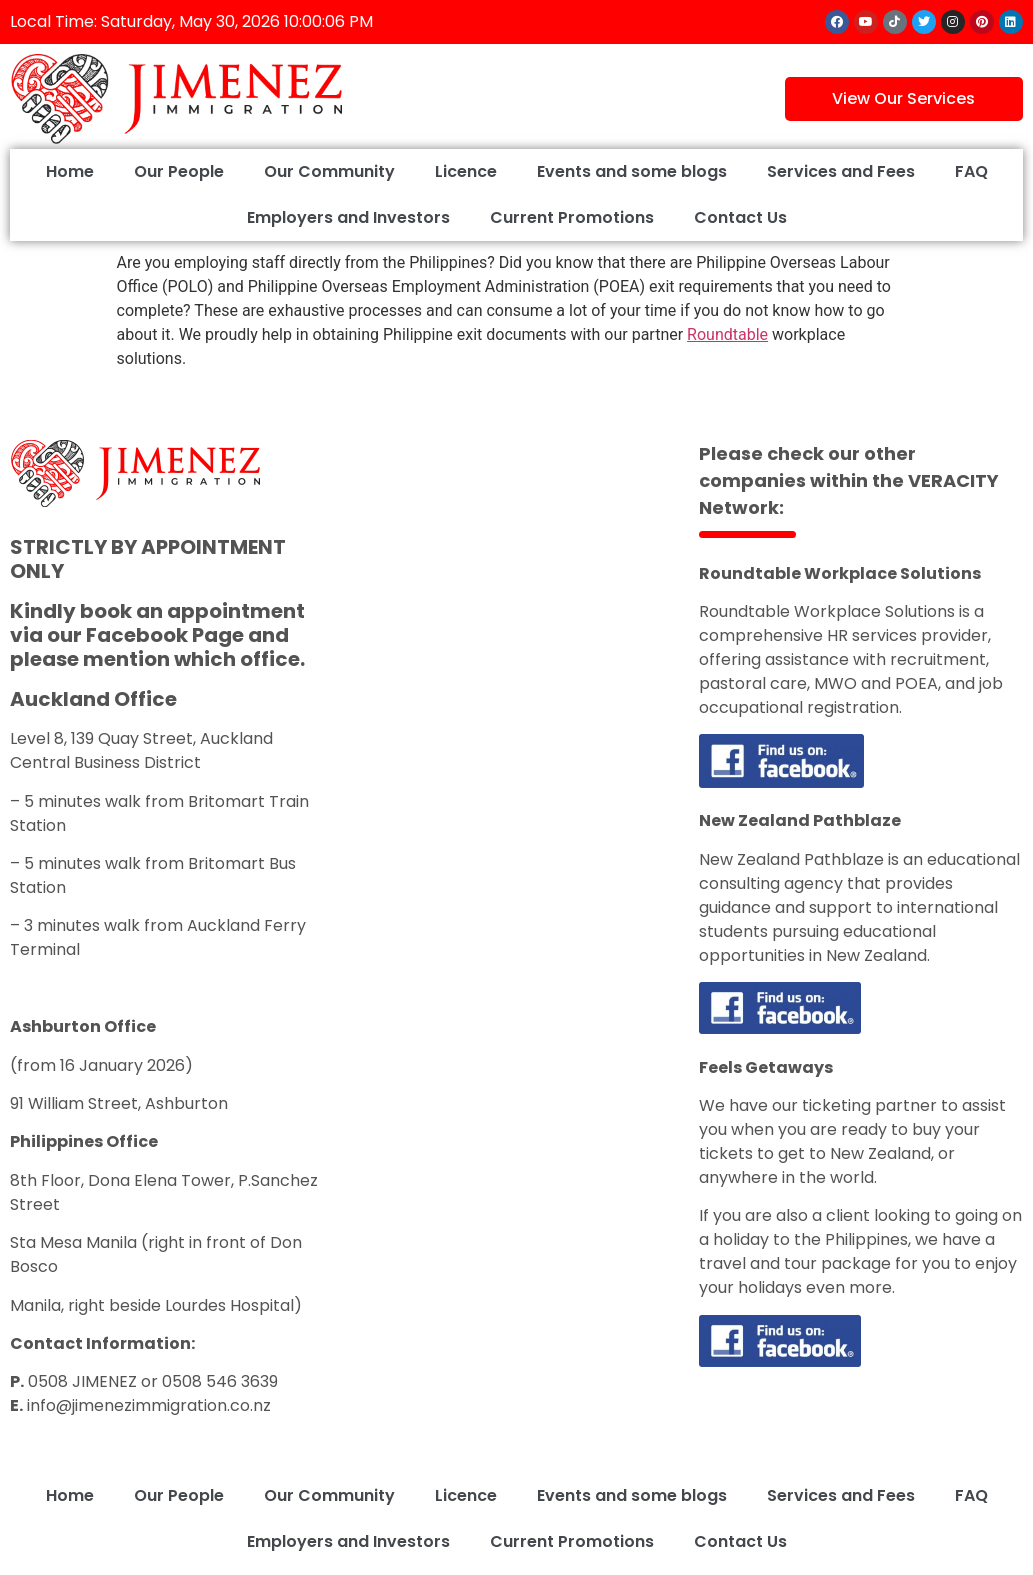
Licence (466, 171)
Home (70, 171)
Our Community (329, 171)
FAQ (971, 171)
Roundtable (727, 334)
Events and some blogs (632, 171)
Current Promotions (572, 217)
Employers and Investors (348, 217)
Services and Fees (841, 171)
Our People (179, 171)
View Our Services (903, 98)
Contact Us (740, 217)
